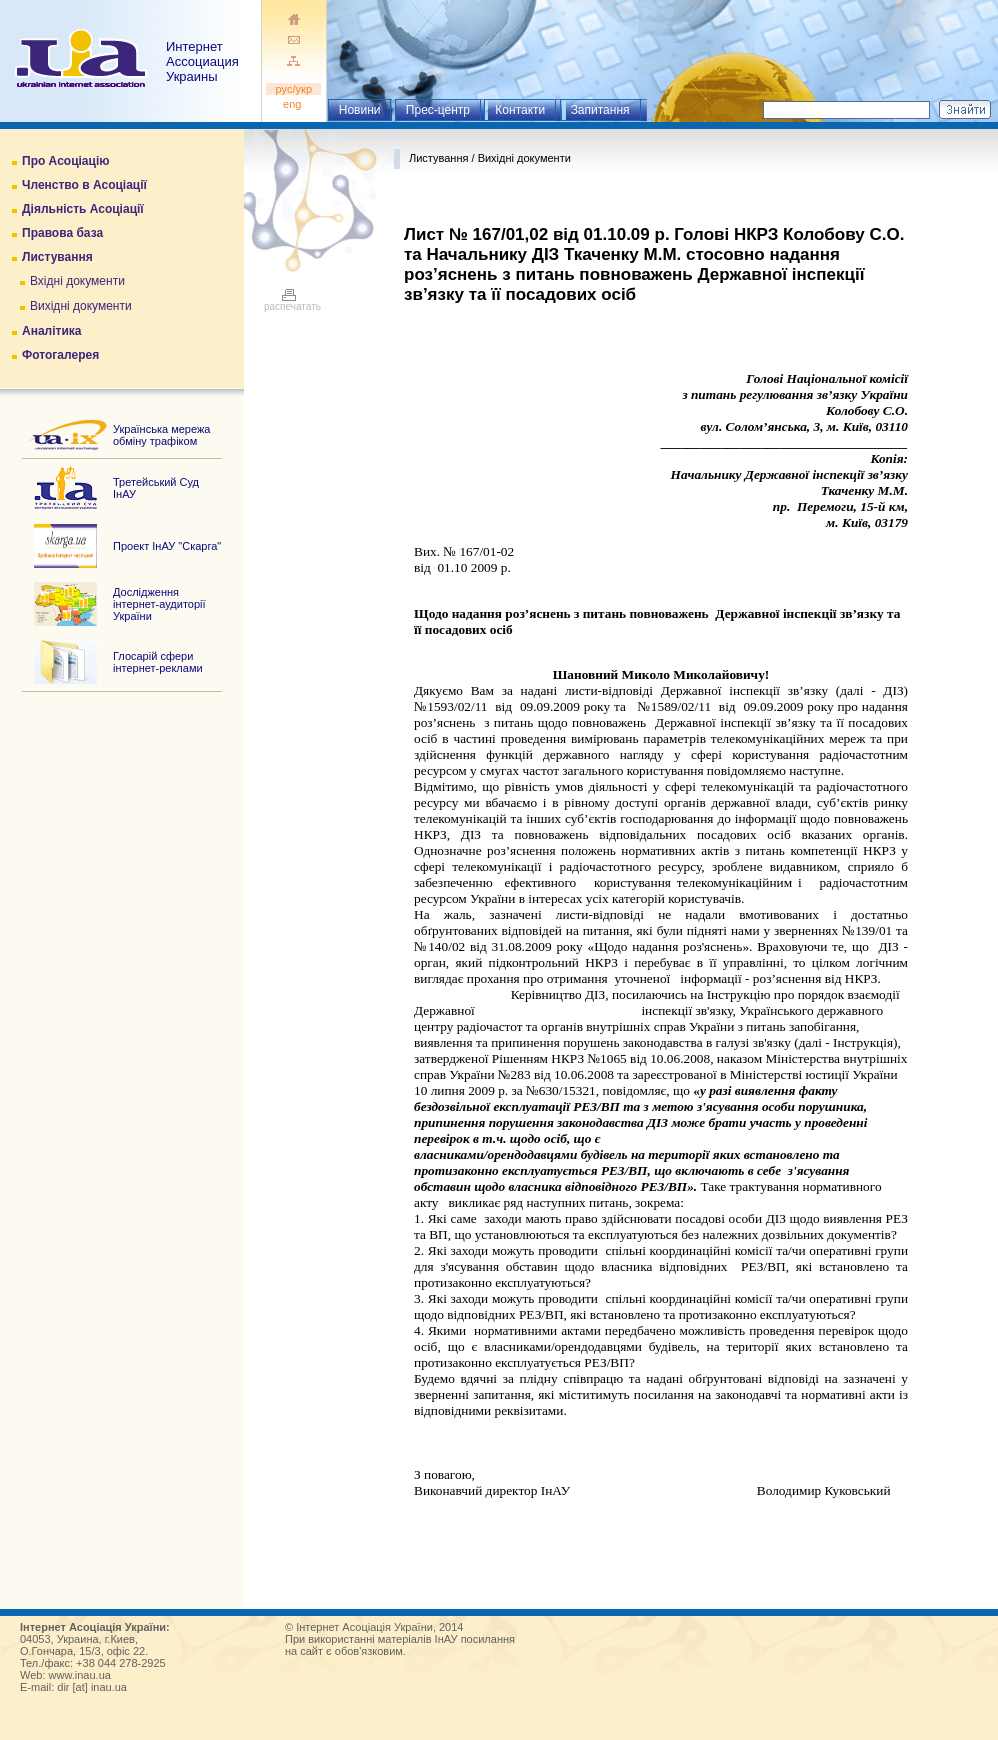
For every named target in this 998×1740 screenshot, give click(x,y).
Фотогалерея (60, 355)
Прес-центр (438, 110)
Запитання (600, 110)
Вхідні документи (77, 281)
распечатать (292, 302)
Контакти (520, 110)
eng (294, 104)
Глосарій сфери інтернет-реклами (158, 662)
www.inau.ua (80, 1675)
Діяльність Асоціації (83, 209)
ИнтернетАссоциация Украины (202, 61)
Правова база (62, 233)
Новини (360, 110)
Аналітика (51, 331)
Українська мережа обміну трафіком (161, 435)
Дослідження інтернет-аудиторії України (159, 604)
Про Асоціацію (65, 161)
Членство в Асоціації (84, 185)
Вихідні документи (81, 306)
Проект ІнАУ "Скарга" (167, 546)
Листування (57, 257)
